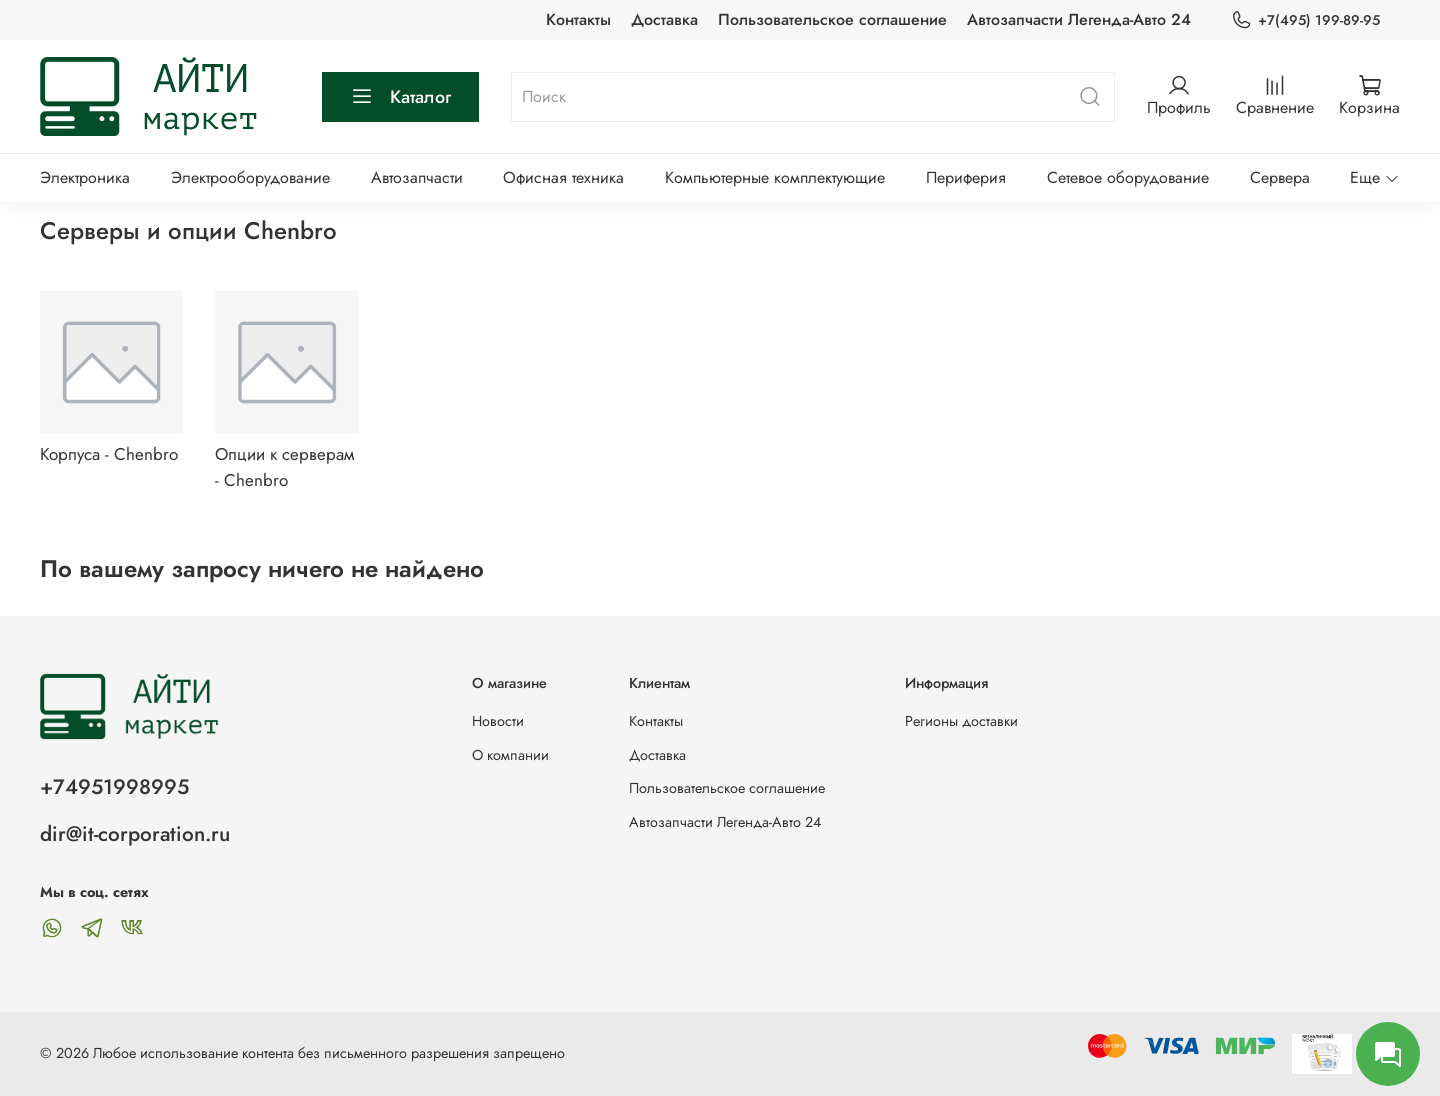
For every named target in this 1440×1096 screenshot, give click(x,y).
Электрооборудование (250, 177)
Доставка (664, 19)
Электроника (85, 177)
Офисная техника (563, 177)
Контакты (578, 19)
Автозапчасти (417, 177)
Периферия (966, 177)
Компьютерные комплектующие (775, 177)
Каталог (400, 97)
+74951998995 (114, 787)
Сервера (1280, 177)
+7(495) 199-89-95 (1305, 20)
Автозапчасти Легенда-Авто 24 (1079, 19)
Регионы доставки (961, 721)
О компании (510, 755)
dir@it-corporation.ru (135, 834)
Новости (498, 721)
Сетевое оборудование (1128, 177)
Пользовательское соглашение (832, 19)
